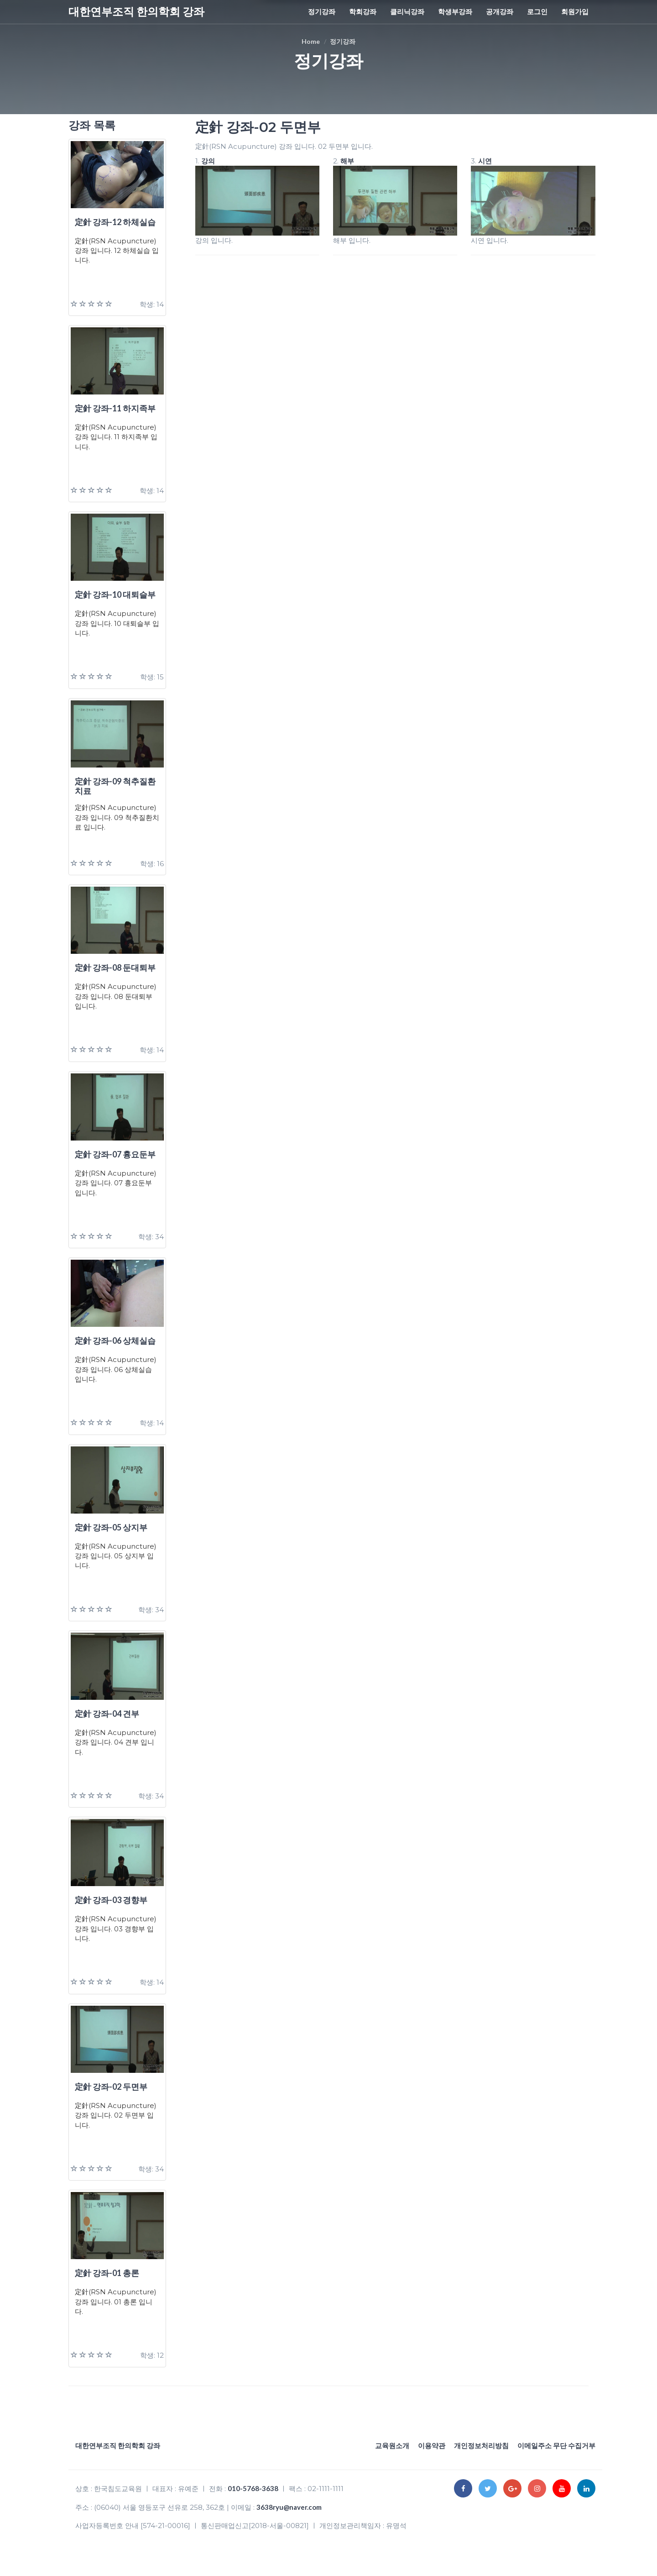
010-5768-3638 (253, 2488)
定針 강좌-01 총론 (107, 2273)
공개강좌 (499, 11)
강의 (208, 161)
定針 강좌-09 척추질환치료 (115, 786)
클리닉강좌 (407, 11)
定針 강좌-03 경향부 (111, 1900)
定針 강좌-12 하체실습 (115, 222)
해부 (347, 161)
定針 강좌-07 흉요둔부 (115, 1154)
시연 (485, 161)
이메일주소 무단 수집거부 (556, 2445)
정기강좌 (321, 11)
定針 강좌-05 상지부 (111, 1527)
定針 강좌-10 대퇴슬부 (115, 594)
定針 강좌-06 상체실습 (115, 1340)
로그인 (537, 11)
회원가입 (575, 11)
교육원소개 (392, 2445)
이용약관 (431, 2445)
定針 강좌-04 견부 (107, 1714)
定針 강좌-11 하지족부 (115, 408)
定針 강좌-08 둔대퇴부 (115, 967)
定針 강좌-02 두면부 (111, 2087)
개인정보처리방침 (481, 2445)
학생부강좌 (455, 11)
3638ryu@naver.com (289, 2507)
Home (311, 41)
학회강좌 (362, 11)
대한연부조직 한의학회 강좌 (136, 11)
